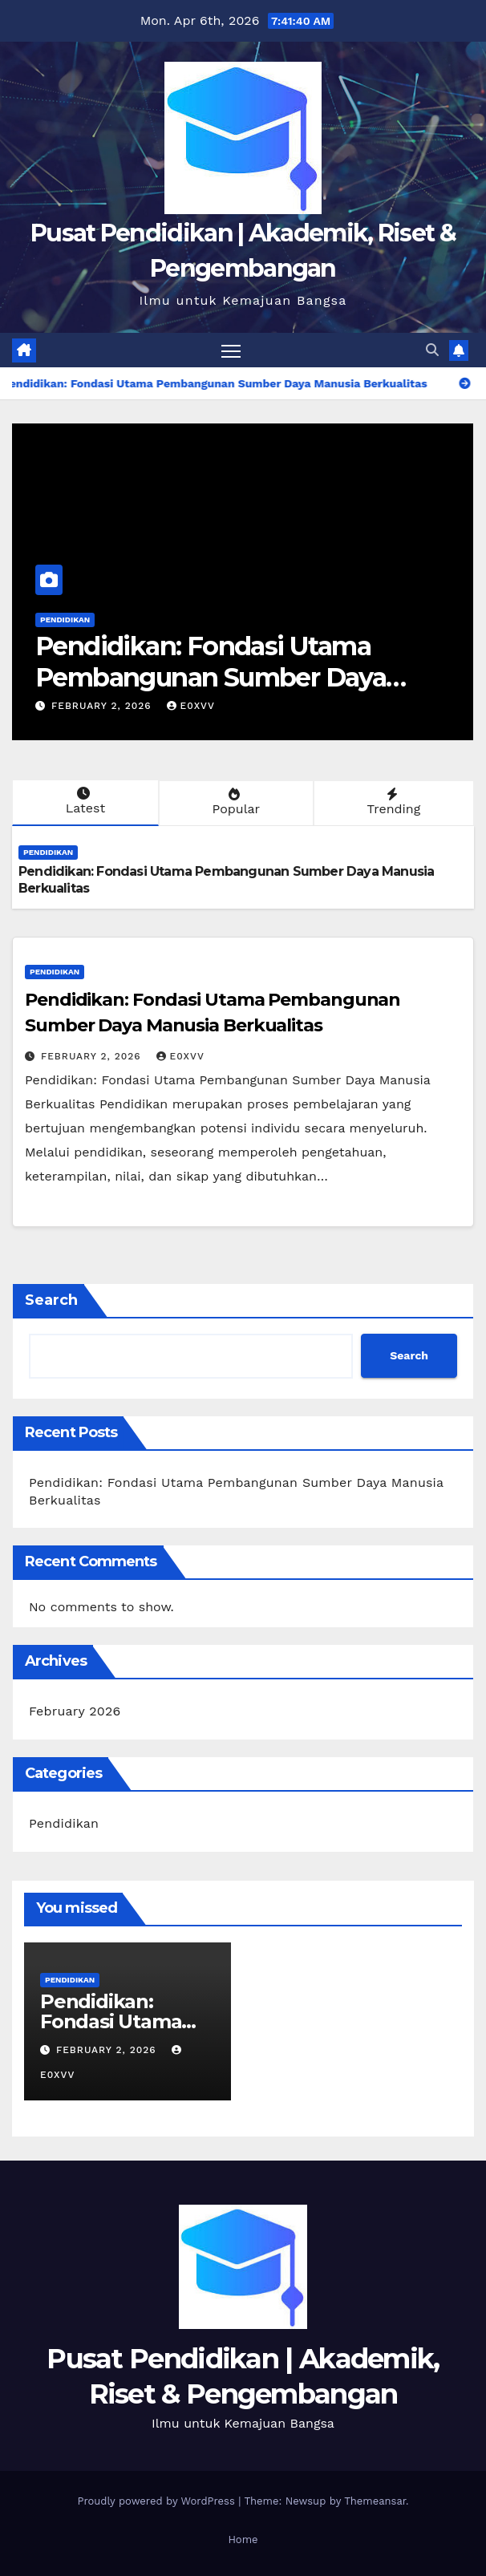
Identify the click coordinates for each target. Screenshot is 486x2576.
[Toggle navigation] (231, 350)
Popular (234, 802)
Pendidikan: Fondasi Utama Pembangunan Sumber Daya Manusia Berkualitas (210, 676)
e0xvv (191, 705)
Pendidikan (65, 619)
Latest (83, 801)
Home (242, 2539)
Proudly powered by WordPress (157, 2501)
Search (51, 1300)
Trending (392, 802)
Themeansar (375, 2501)
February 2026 (74, 1711)
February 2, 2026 (103, 705)
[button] (432, 350)
